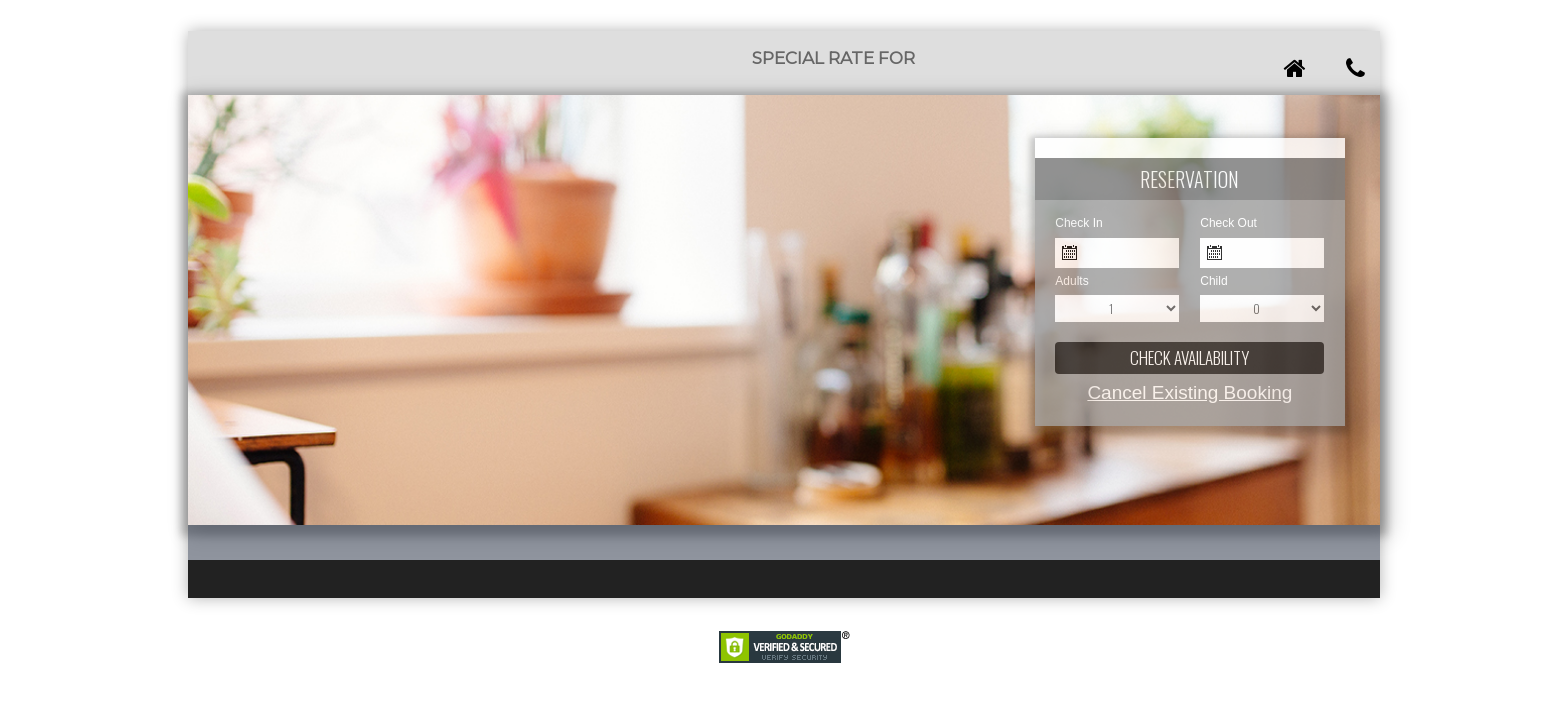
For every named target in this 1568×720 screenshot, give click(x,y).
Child (1213, 281)
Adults (1071, 281)
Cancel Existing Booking (1189, 392)
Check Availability (1189, 357)
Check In (1078, 223)
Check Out (1228, 223)
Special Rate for (833, 58)
